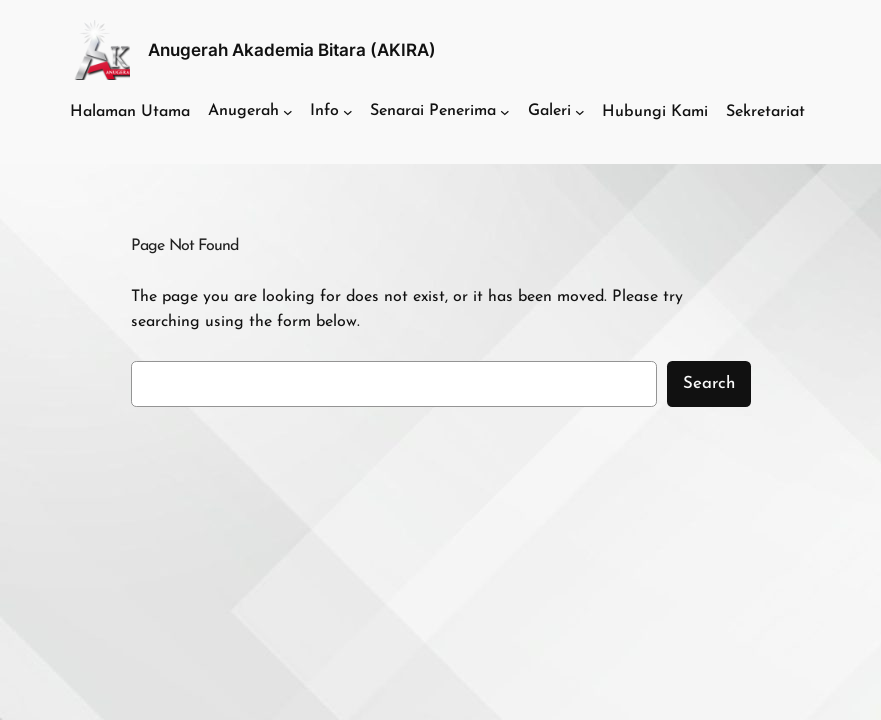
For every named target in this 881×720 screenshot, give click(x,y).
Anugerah (243, 111)
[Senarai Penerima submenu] (505, 112)
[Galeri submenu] (580, 112)
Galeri (549, 111)
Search (709, 383)
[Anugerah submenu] (288, 112)
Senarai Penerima (433, 111)
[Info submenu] (348, 112)
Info (324, 111)
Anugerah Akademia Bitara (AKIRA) (292, 49)
